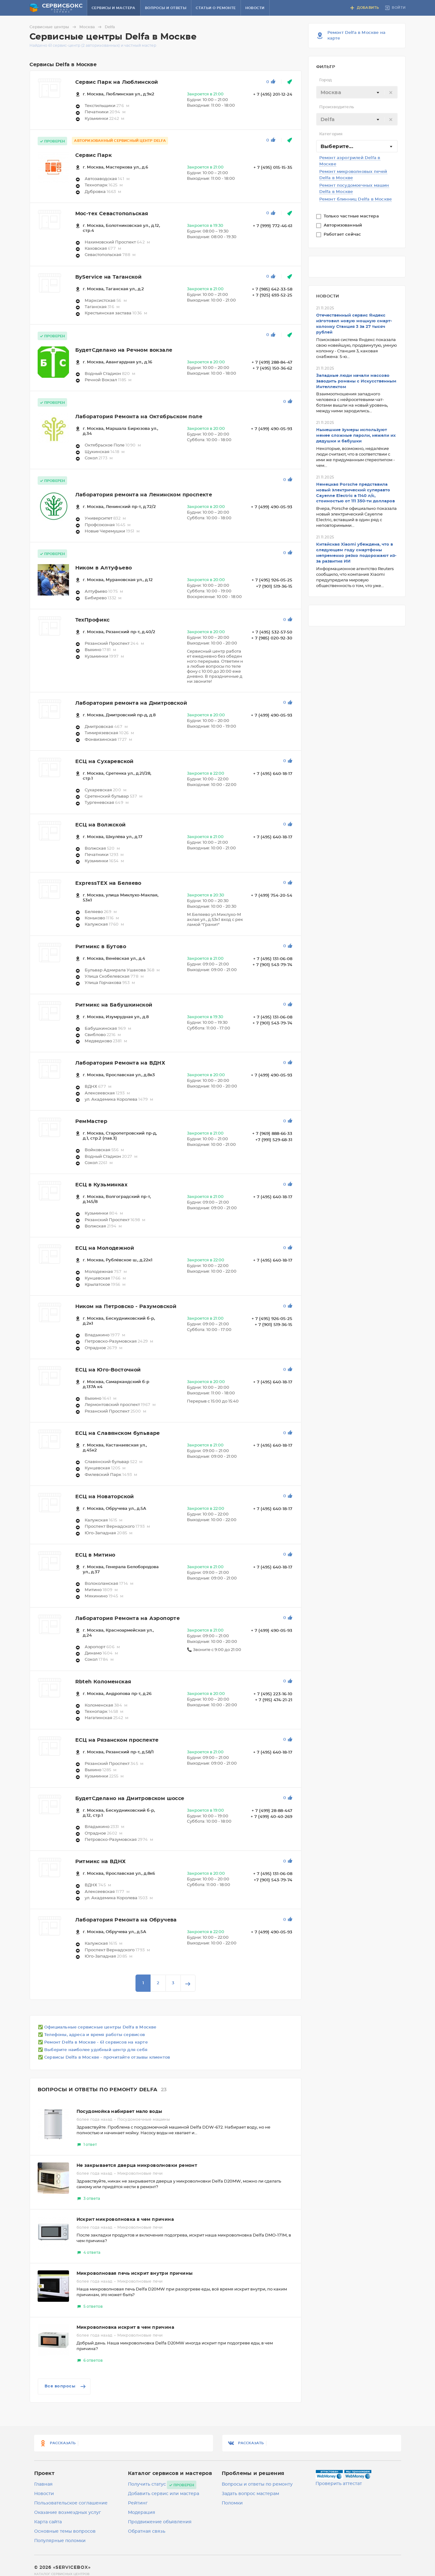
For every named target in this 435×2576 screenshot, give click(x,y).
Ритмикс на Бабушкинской (113, 1004)
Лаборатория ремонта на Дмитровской (131, 703)
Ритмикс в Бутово (100, 946)
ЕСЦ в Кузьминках (101, 1184)
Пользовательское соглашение (71, 2503)
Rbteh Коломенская (103, 1681)
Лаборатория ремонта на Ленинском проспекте (143, 494)
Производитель (336, 107)
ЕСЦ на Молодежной (104, 1248)
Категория (331, 134)
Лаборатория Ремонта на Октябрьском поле (139, 416)
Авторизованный (343, 225)
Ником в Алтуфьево (103, 567)
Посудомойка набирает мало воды (119, 2111)
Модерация (141, 2512)
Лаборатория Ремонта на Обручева (126, 1919)
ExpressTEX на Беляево (108, 883)
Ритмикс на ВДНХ (100, 1861)
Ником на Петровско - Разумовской (126, 1306)
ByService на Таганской (108, 277)
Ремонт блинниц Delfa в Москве (355, 199)
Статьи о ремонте (216, 8)
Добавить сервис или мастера (163, 2494)
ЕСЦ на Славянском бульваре (117, 1433)
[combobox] (357, 92)
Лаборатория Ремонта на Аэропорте (127, 1618)
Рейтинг (138, 2503)
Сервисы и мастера (113, 8)
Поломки (232, 2503)
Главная (43, 2484)
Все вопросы (66, 2386)
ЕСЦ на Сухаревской (104, 761)
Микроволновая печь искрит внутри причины (135, 2273)
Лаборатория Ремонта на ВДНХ (120, 1063)
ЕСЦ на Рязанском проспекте (117, 1740)
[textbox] (357, 93)
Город (325, 80)
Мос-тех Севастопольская (111, 213)
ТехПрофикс (92, 620)
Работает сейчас (343, 234)
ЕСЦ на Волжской (100, 824)
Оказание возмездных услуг (67, 2512)
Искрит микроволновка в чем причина (125, 2219)
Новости (255, 8)
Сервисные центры (53, 27)
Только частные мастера (352, 216)
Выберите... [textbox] (337, 146)
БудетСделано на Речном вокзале (123, 350)
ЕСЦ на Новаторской (104, 1496)
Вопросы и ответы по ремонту (257, 2484)
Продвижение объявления (160, 2522)
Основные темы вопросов (65, 2531)
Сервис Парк (93, 155)
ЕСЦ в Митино (95, 1555)
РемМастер (91, 1121)
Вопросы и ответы (165, 8)
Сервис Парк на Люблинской (116, 82)
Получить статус (147, 2484)
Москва (91, 27)
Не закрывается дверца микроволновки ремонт (137, 2165)
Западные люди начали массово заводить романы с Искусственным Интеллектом (356, 381)
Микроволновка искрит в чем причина (125, 2327)
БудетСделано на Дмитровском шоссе (129, 1798)
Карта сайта (48, 2522)
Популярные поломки (60, 2541)
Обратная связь (146, 2531)
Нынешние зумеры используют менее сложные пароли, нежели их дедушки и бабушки (356, 435)
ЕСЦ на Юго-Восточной (108, 1369)
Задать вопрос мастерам (250, 2494)
